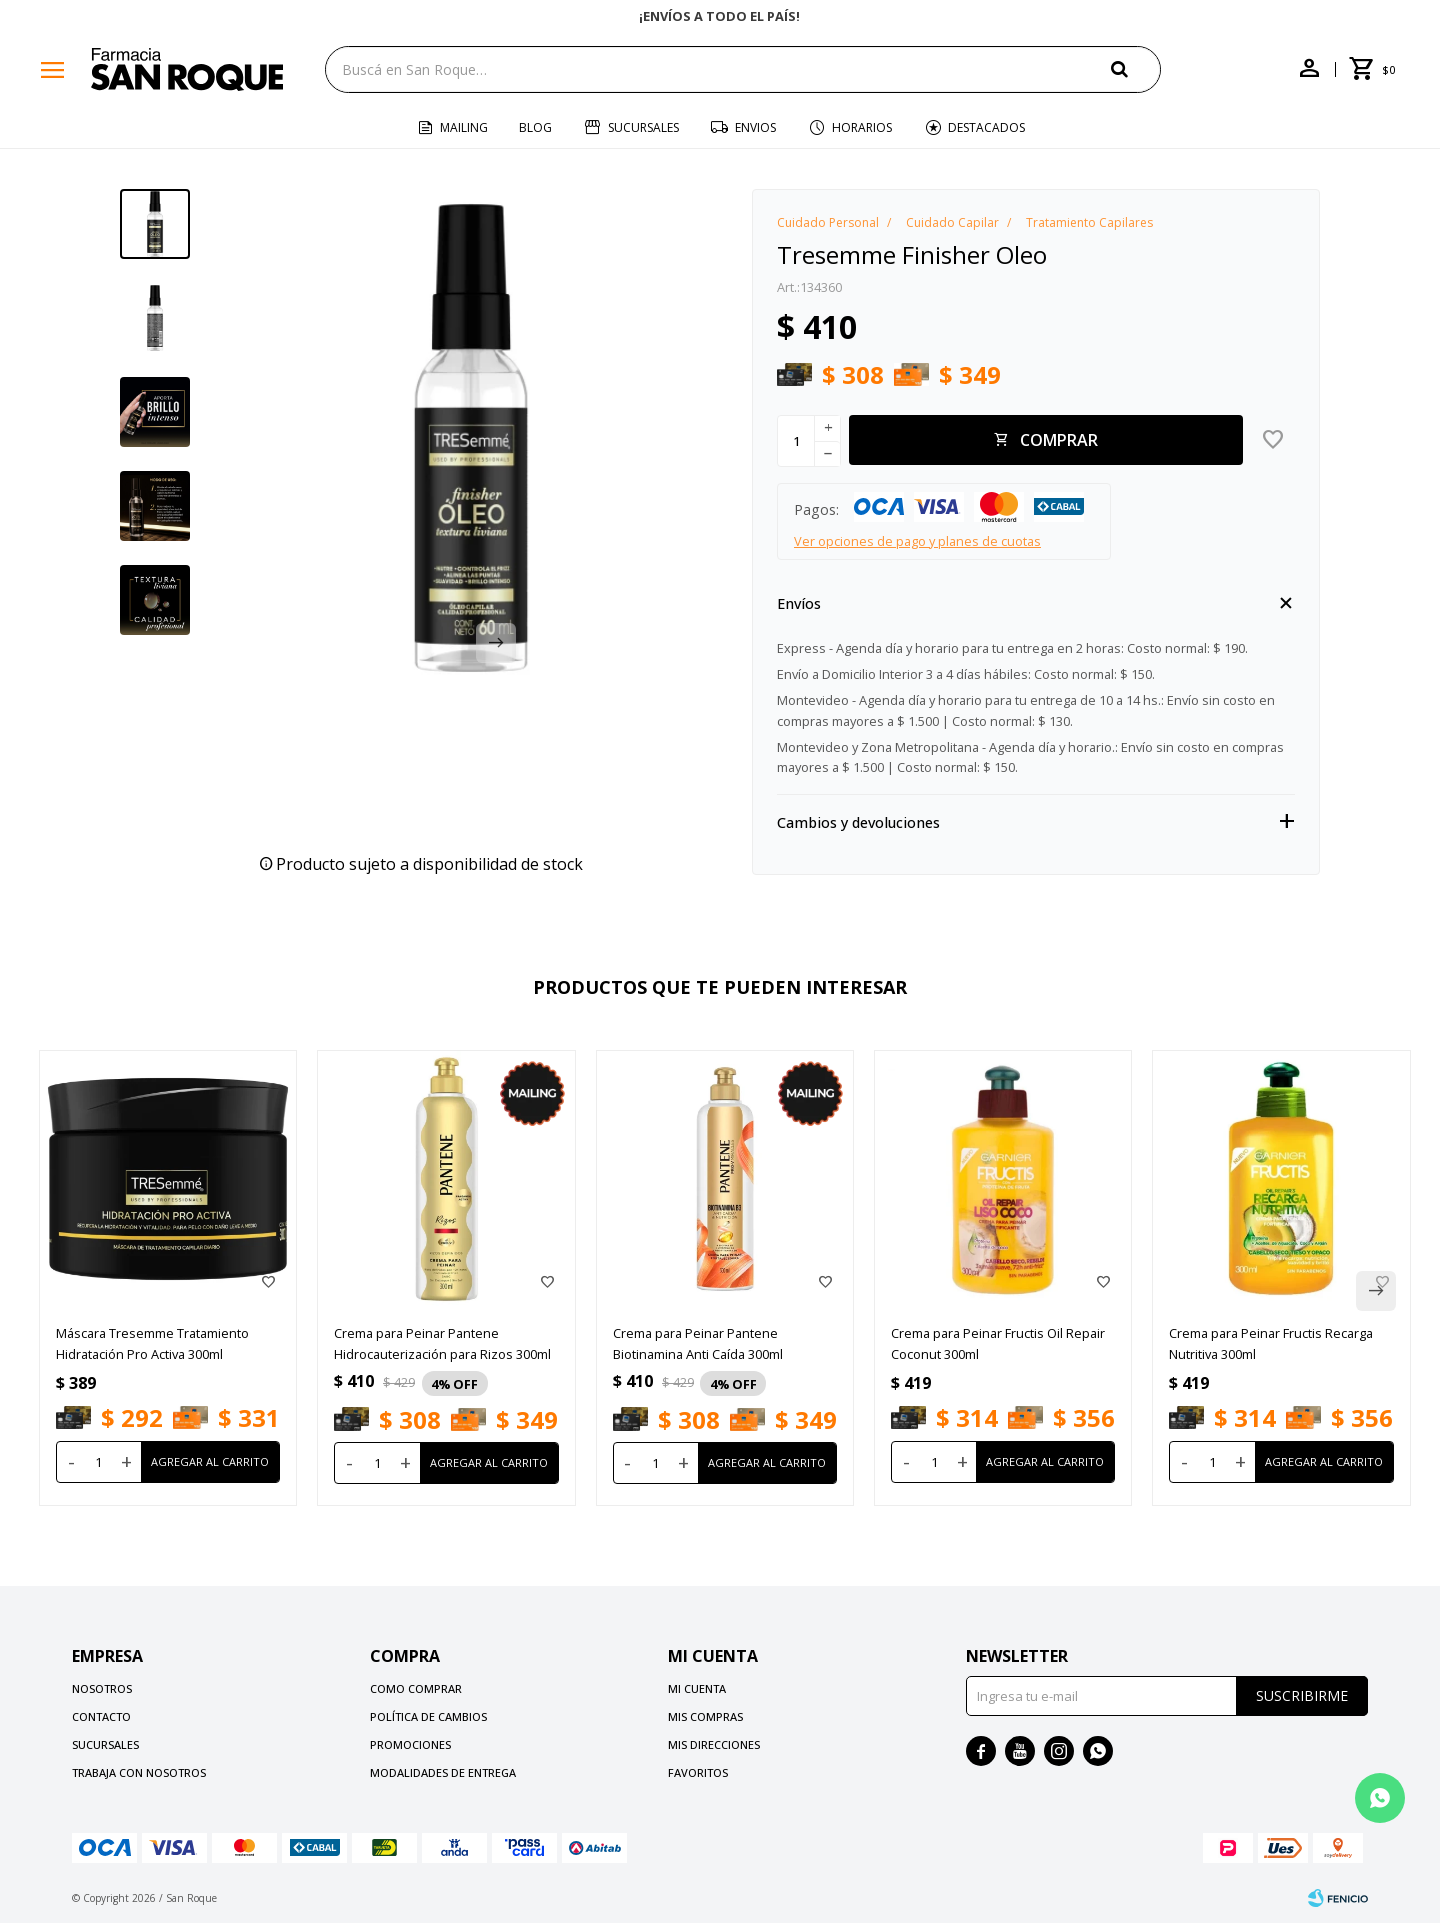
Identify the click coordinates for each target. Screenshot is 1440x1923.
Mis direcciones (714, 1744)
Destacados (986, 127)
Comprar (1059, 440)
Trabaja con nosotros (139, 1772)
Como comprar (416, 1688)
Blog (535, 127)
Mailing (464, 127)
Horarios (862, 127)
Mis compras (705, 1716)
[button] (496, 643)
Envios (755, 127)
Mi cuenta (697, 1688)
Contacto (101, 1716)
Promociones (410, 1744)
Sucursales (643, 127)
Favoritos (698, 1772)
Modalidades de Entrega (443, 1772)
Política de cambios (428, 1716)
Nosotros (102, 1688)
